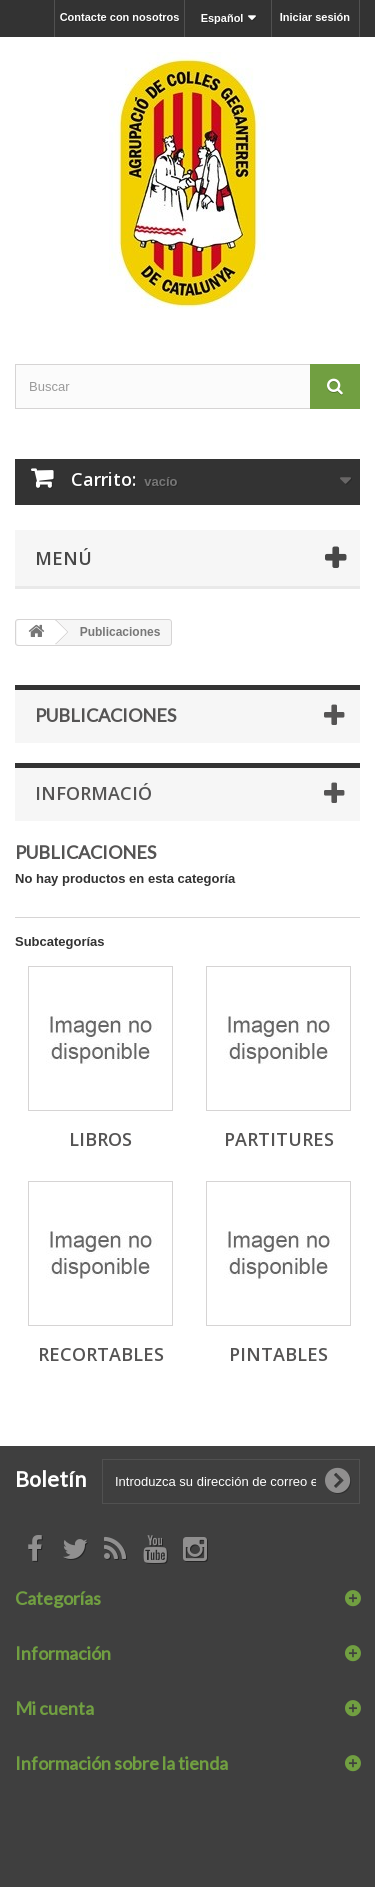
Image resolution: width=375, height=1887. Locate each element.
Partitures (279, 1139)
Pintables (278, 1354)
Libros (100, 1139)
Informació (93, 793)
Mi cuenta (54, 1708)
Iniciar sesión (315, 17)
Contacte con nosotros (120, 17)
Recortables (101, 1354)
